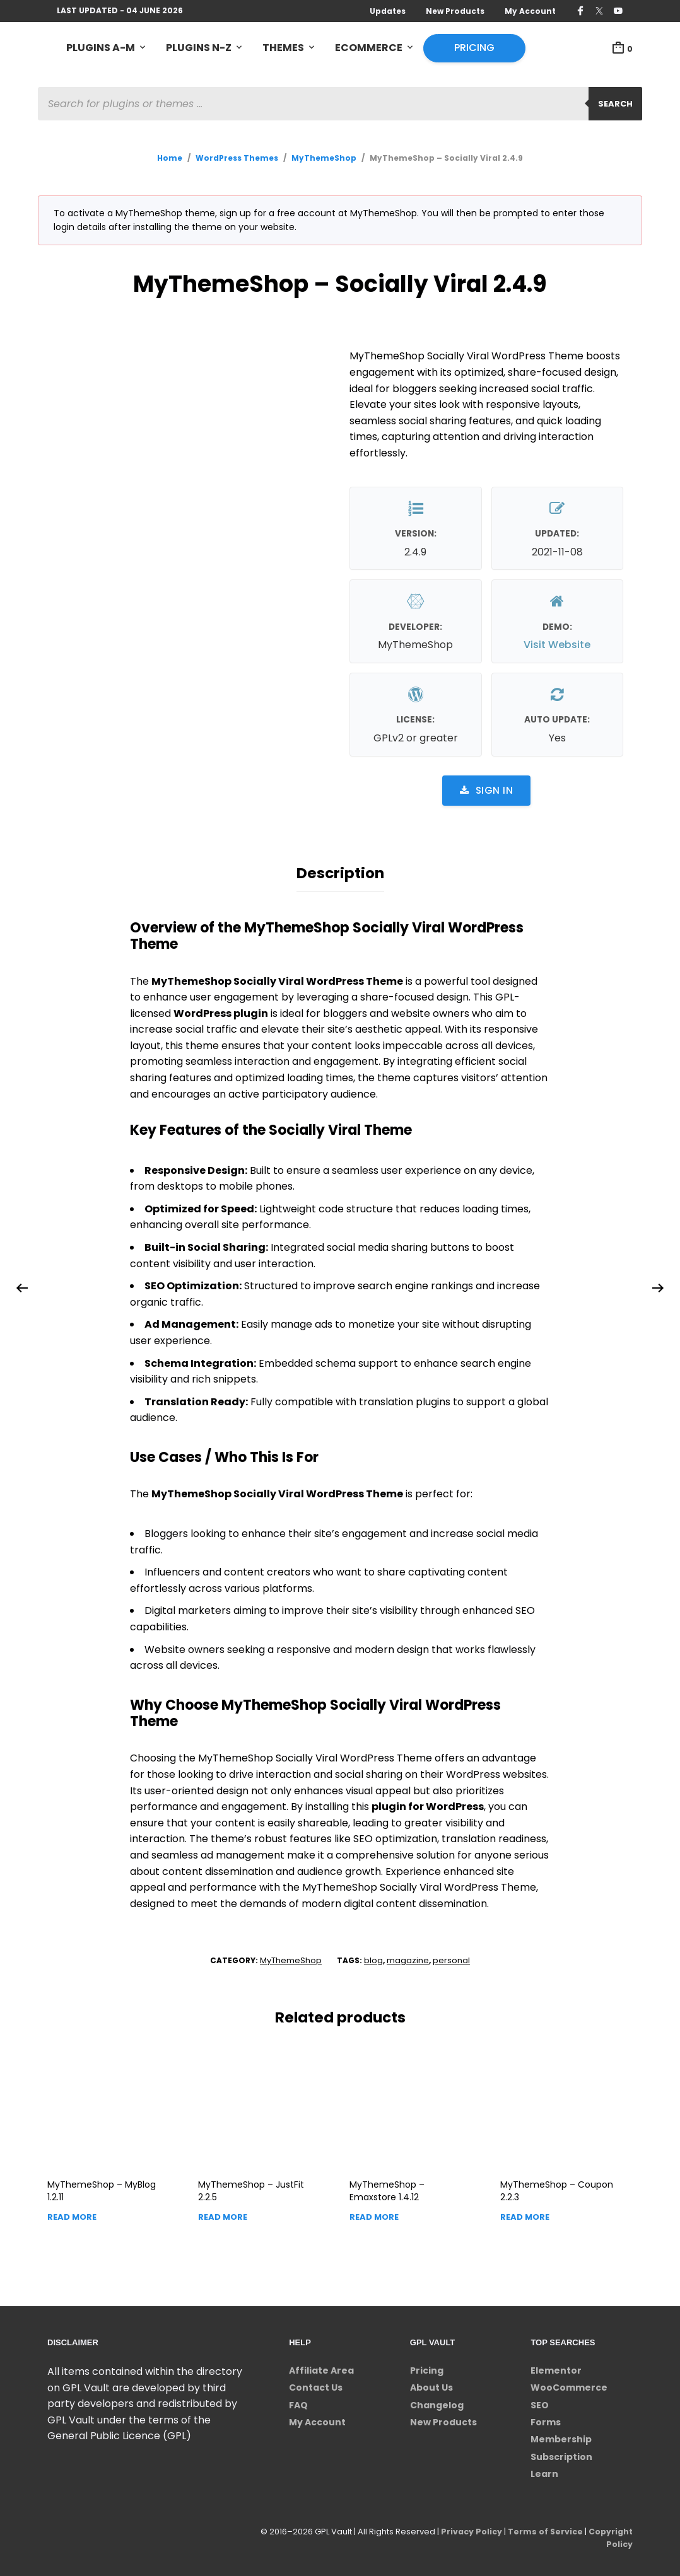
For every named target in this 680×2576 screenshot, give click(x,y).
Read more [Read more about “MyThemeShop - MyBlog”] (72, 2214)
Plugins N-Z (199, 48)
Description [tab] (340, 872)
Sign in (486, 791)
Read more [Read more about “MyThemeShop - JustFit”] (222, 2214)
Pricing (474, 48)
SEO (540, 2402)
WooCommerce (569, 2384)
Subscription (561, 2453)
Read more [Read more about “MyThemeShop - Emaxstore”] (374, 2214)
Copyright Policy (610, 2534)
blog (373, 1957)
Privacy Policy (467, 2528)
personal (451, 1957)
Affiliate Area (321, 2367)
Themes (283, 48)
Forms (546, 2419)
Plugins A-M (100, 48)
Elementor (556, 2367)
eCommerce (368, 48)
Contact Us (316, 2384)
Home (169, 158)
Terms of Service (543, 2528)
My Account (530, 11)
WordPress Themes (237, 158)
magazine (408, 1957)
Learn (544, 2470)
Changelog (437, 2402)
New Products (455, 11)
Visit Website (557, 646)
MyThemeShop (323, 158)
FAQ (298, 2402)
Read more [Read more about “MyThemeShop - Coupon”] (524, 2214)
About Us (431, 2384)
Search (615, 104)
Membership (561, 2436)
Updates (388, 11)
